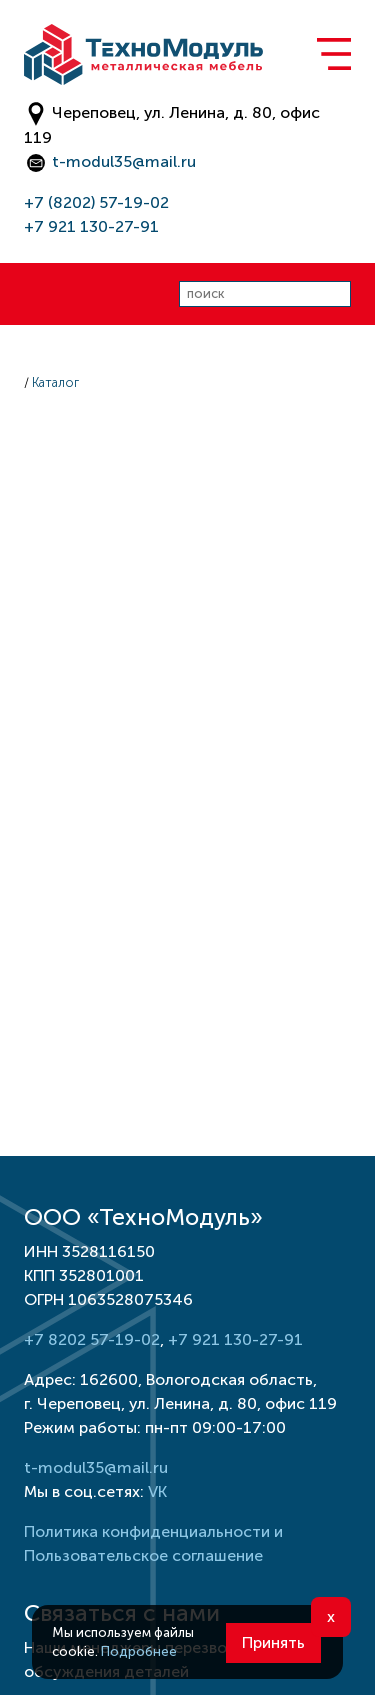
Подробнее (139, 1651)
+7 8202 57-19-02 (92, 1339)
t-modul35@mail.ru (124, 161)
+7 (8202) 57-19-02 (96, 202)
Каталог (55, 382)
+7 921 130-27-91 (91, 226)
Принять (273, 1642)
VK (157, 1491)
